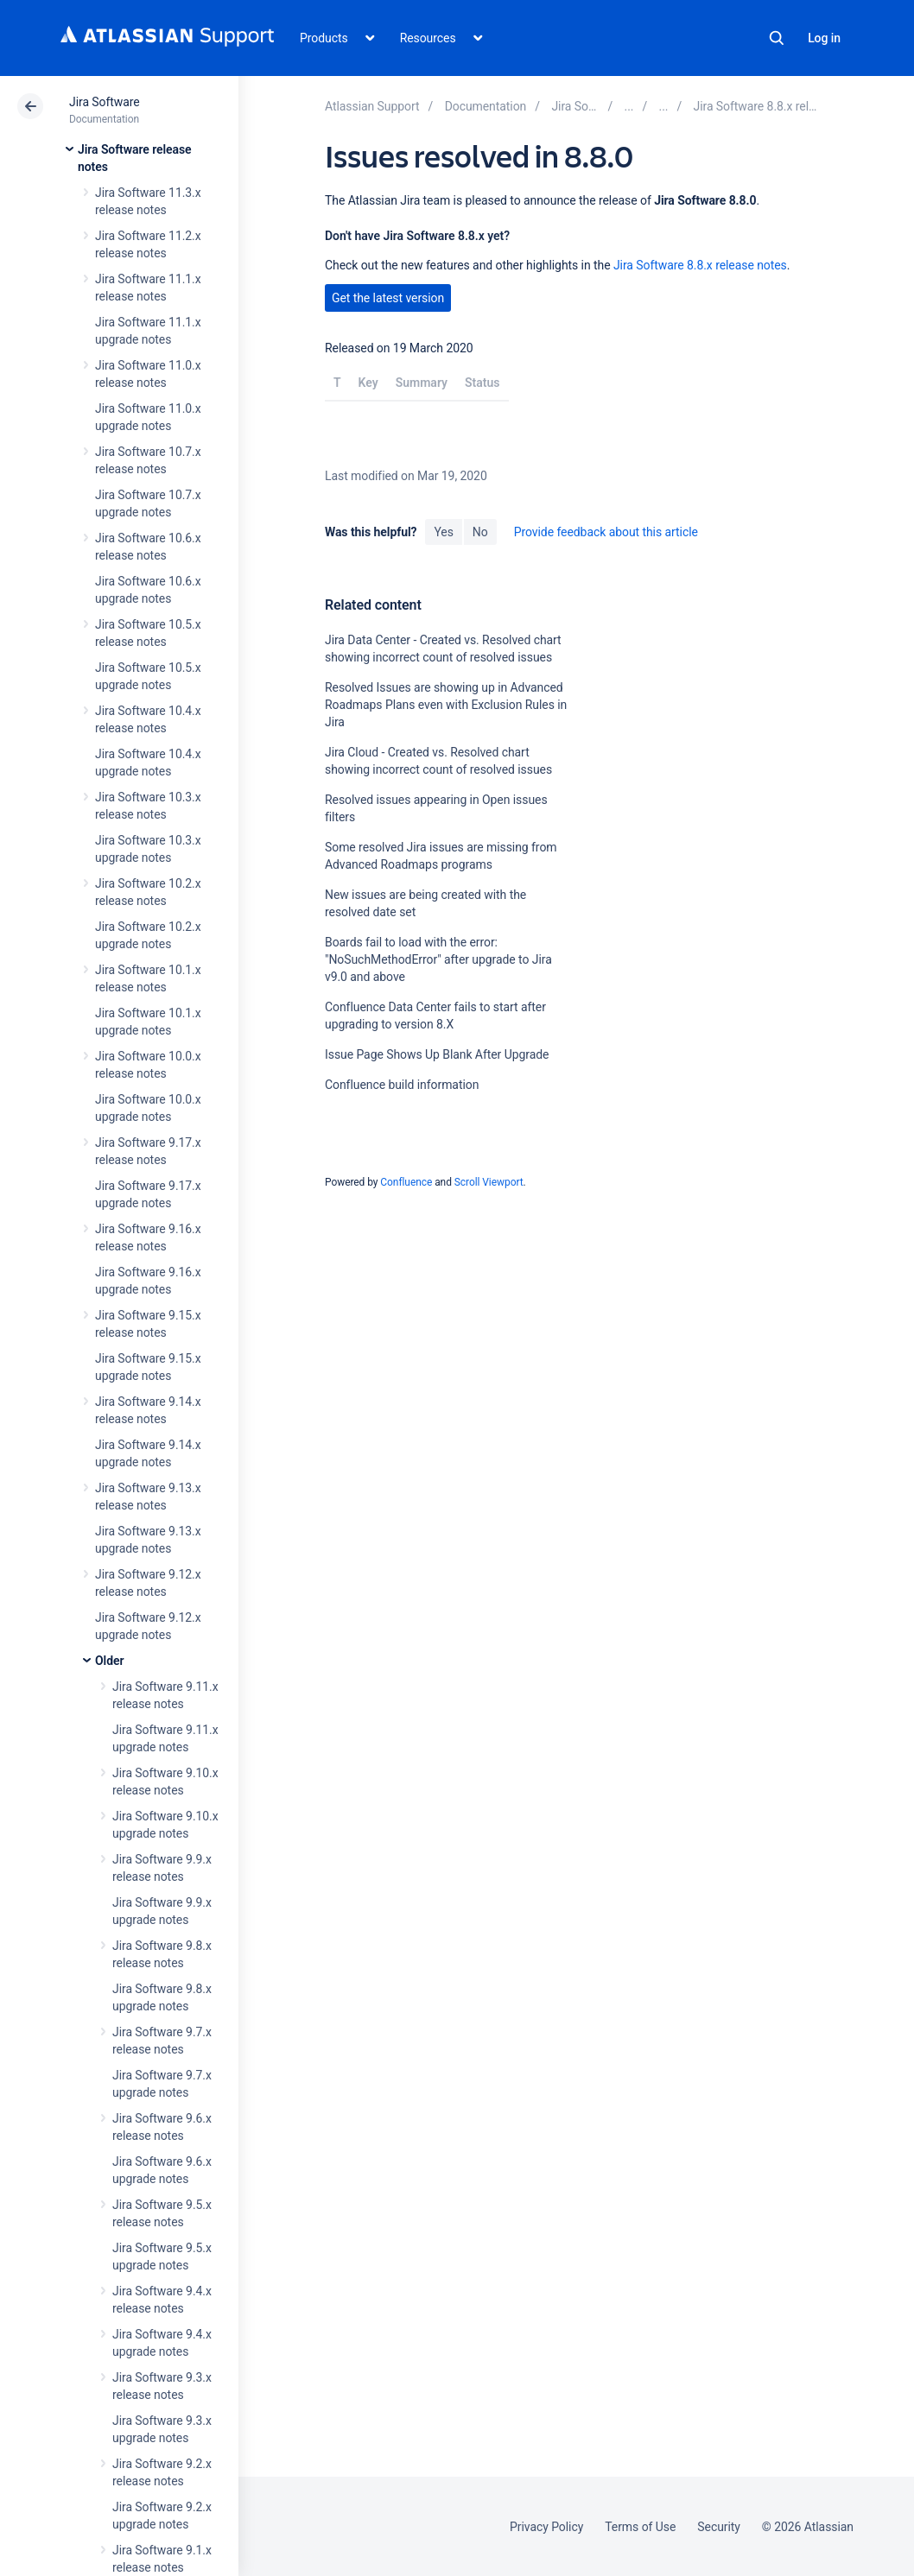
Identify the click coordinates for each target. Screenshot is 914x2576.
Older (109, 1661)
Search (776, 38)
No (480, 532)
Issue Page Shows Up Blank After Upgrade (437, 1054)
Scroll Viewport (489, 1182)
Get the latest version (388, 298)
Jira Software (104, 102)
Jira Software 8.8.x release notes (700, 265)
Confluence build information (402, 1085)
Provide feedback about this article (606, 532)
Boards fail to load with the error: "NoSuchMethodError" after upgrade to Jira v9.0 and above (438, 959)
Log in (824, 38)
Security (718, 2527)
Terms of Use (640, 2527)
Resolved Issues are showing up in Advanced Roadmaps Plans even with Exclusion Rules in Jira (446, 704)
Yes (443, 532)
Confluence (406, 1182)
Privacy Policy (546, 2527)
